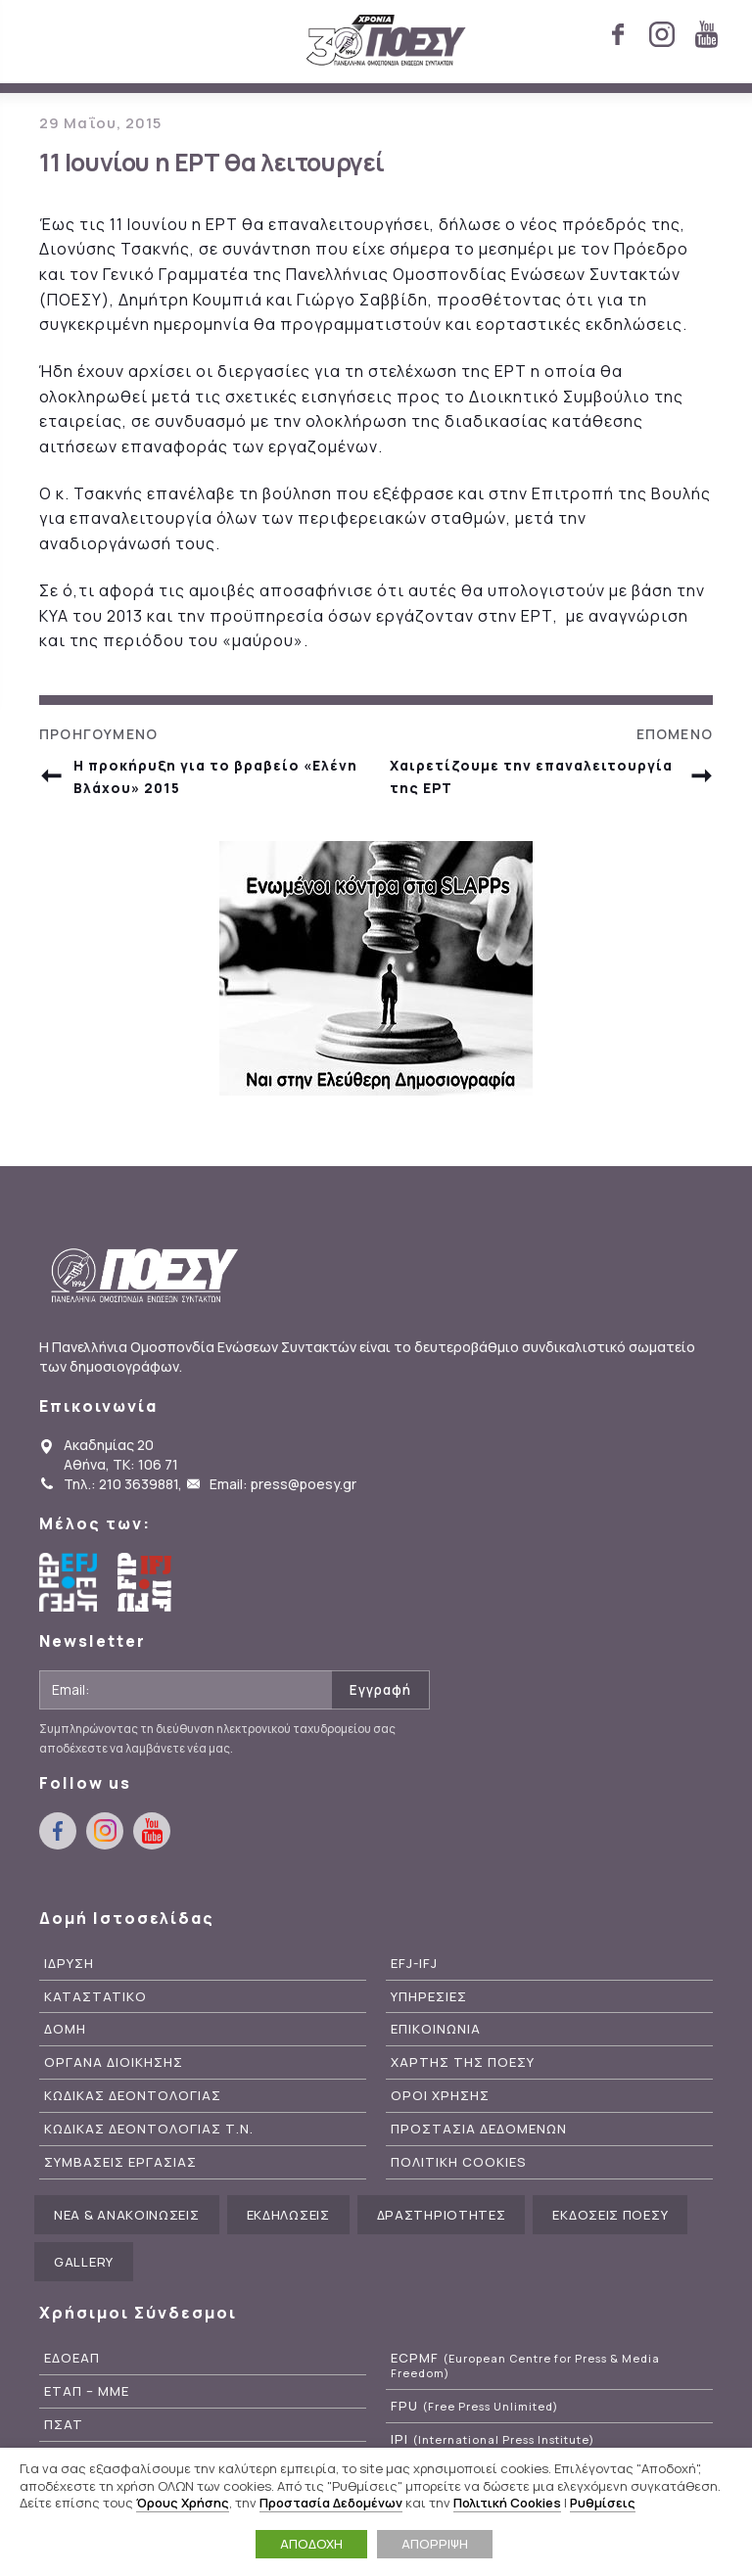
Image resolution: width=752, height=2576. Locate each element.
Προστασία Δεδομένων (330, 2502)
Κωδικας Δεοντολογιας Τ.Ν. (149, 2129)
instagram (662, 34)
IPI (492, 2439)
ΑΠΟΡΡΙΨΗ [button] (434, 2544)
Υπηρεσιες (429, 1997)
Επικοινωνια (436, 2029)
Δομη (65, 2029)
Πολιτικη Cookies (459, 2162)
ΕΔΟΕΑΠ (72, 2358)
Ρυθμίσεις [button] (602, 2502)
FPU (474, 2406)
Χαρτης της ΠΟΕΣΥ (463, 2062)
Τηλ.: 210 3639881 (121, 1484)
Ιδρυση (69, 1963)
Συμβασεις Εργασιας (120, 2162)
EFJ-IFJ (414, 1963)
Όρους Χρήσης (182, 2502)
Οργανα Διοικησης (113, 2062)
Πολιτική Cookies (507, 2502)
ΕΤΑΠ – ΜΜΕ (86, 2391)
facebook (618, 34)
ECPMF (525, 2365)
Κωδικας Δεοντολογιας (132, 2095)
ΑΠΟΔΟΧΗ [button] (311, 2544)
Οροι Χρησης (440, 2095)
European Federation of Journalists (68, 1582)
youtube (706, 34)
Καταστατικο (95, 1997)
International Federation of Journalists (147, 1582)
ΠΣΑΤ (63, 2424)
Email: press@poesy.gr (283, 1484)
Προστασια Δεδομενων (479, 2129)
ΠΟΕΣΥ (386, 41)
